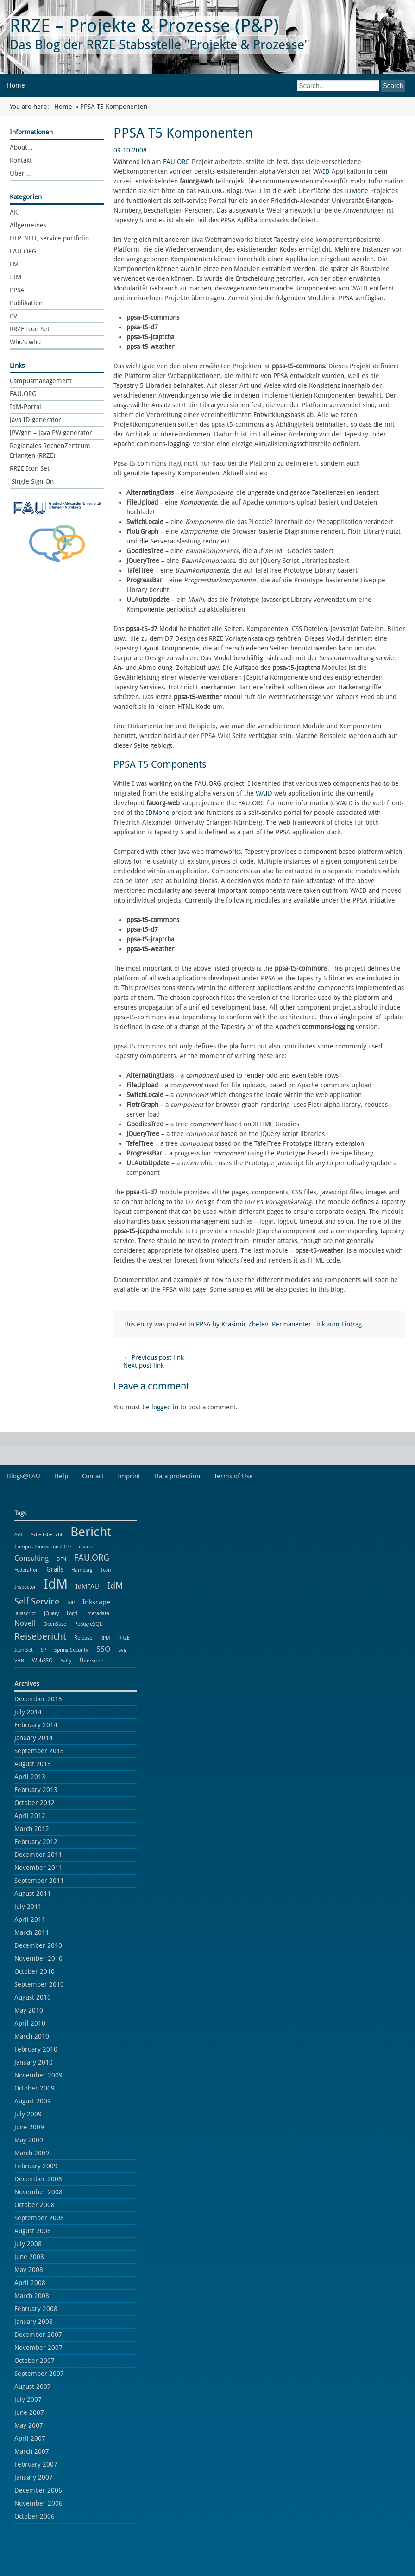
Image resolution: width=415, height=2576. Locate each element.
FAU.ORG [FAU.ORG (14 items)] (91, 1558)
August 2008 (32, 2231)
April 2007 (29, 2438)
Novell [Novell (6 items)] (25, 1623)
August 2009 (32, 2101)
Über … (20, 173)
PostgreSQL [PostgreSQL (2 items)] (88, 1623)
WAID (321, 171)
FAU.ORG (23, 251)
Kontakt (21, 160)
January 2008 (33, 2321)
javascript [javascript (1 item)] (25, 1613)
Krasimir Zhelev (244, 1324)
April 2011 (29, 1919)
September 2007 (39, 2373)
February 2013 (35, 1789)
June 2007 (29, 2412)
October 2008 (34, 2205)
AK (14, 212)
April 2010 (29, 2023)
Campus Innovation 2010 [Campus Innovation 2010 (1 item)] (42, 1547)
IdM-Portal (25, 406)
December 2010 (38, 1945)
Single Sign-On (32, 481)
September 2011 (39, 1880)
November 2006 (38, 2503)
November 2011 (38, 1867)
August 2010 (32, 1997)
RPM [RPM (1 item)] (105, 1638)
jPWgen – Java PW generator (51, 432)
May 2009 (28, 2140)
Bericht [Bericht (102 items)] (90, 1532)
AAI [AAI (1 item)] (18, 1535)
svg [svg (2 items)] (122, 1649)
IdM (15, 277)
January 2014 (33, 1738)
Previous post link (153, 1357)
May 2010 (28, 2010)
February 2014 (35, 1725)
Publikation (26, 303)
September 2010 (39, 1984)
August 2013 (32, 1764)
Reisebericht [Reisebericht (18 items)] (40, 1636)
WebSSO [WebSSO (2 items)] (42, 1660)
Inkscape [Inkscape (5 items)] (96, 1602)
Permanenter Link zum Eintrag (317, 1324)
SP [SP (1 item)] (43, 1650)
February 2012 (35, 1841)
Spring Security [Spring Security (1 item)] (71, 1650)
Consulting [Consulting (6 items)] (31, 1558)
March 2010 (31, 2036)
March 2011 (31, 1932)
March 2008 (31, 2295)
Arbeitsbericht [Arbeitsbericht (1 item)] (47, 1535)
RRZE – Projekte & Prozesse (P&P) (144, 25)
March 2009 (31, 2153)
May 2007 (28, 2425)
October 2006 (34, 2516)
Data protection (177, 1476)
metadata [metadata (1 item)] (98, 1613)
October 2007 (34, 2360)
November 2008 (38, 2192)
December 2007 (38, 2334)
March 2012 (31, 1828)
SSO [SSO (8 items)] (103, 1649)
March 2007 (31, 2451)
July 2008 (28, 2244)
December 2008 (38, 2179)
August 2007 (32, 2386)
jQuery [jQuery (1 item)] (51, 1613)
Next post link (147, 1365)
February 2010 (35, 2049)
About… (21, 147)
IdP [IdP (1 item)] (71, 1603)
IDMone (356, 191)
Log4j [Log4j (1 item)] (73, 1613)
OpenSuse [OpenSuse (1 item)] (55, 1624)
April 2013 (29, 1776)
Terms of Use (233, 1476)
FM (14, 264)
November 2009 (38, 2075)
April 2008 (29, 2282)
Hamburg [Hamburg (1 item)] (82, 1570)
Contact (93, 1476)
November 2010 (38, 1958)
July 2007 (28, 2399)
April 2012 (29, 1815)
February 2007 (35, 2464)
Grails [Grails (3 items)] (54, 1569)
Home (16, 85)
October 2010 (34, 1971)
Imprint (129, 1476)
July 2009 (28, 2114)
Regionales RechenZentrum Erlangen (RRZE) (50, 450)
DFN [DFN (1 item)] (61, 1559)
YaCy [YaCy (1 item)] (66, 1661)
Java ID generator (35, 419)
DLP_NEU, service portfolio (49, 238)
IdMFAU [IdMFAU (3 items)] (87, 1586)
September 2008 (39, 2218)
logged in (164, 1407)
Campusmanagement (41, 381)
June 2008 (29, 2256)
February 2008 (35, 2308)
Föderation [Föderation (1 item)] (26, 1570)
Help (61, 1476)
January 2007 (33, 2477)
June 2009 (29, 2127)
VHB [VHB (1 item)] (19, 1661)
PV (13, 316)
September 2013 (39, 1751)
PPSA (17, 290)
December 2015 (38, 1699)
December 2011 (38, 1854)
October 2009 (34, 2088)
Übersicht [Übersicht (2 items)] (91, 1660)
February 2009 (35, 2166)
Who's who (25, 342)
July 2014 (28, 1712)
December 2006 (38, 2490)
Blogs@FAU (23, 1476)
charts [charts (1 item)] (86, 1547)
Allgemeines (28, 225)
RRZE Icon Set (30, 329)
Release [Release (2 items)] (83, 1637)
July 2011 (28, 1906)
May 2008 (28, 2269)
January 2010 (33, 2062)
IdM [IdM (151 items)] (56, 1584)
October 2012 (34, 1802)
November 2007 (38, 2347)
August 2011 (32, 1893)
